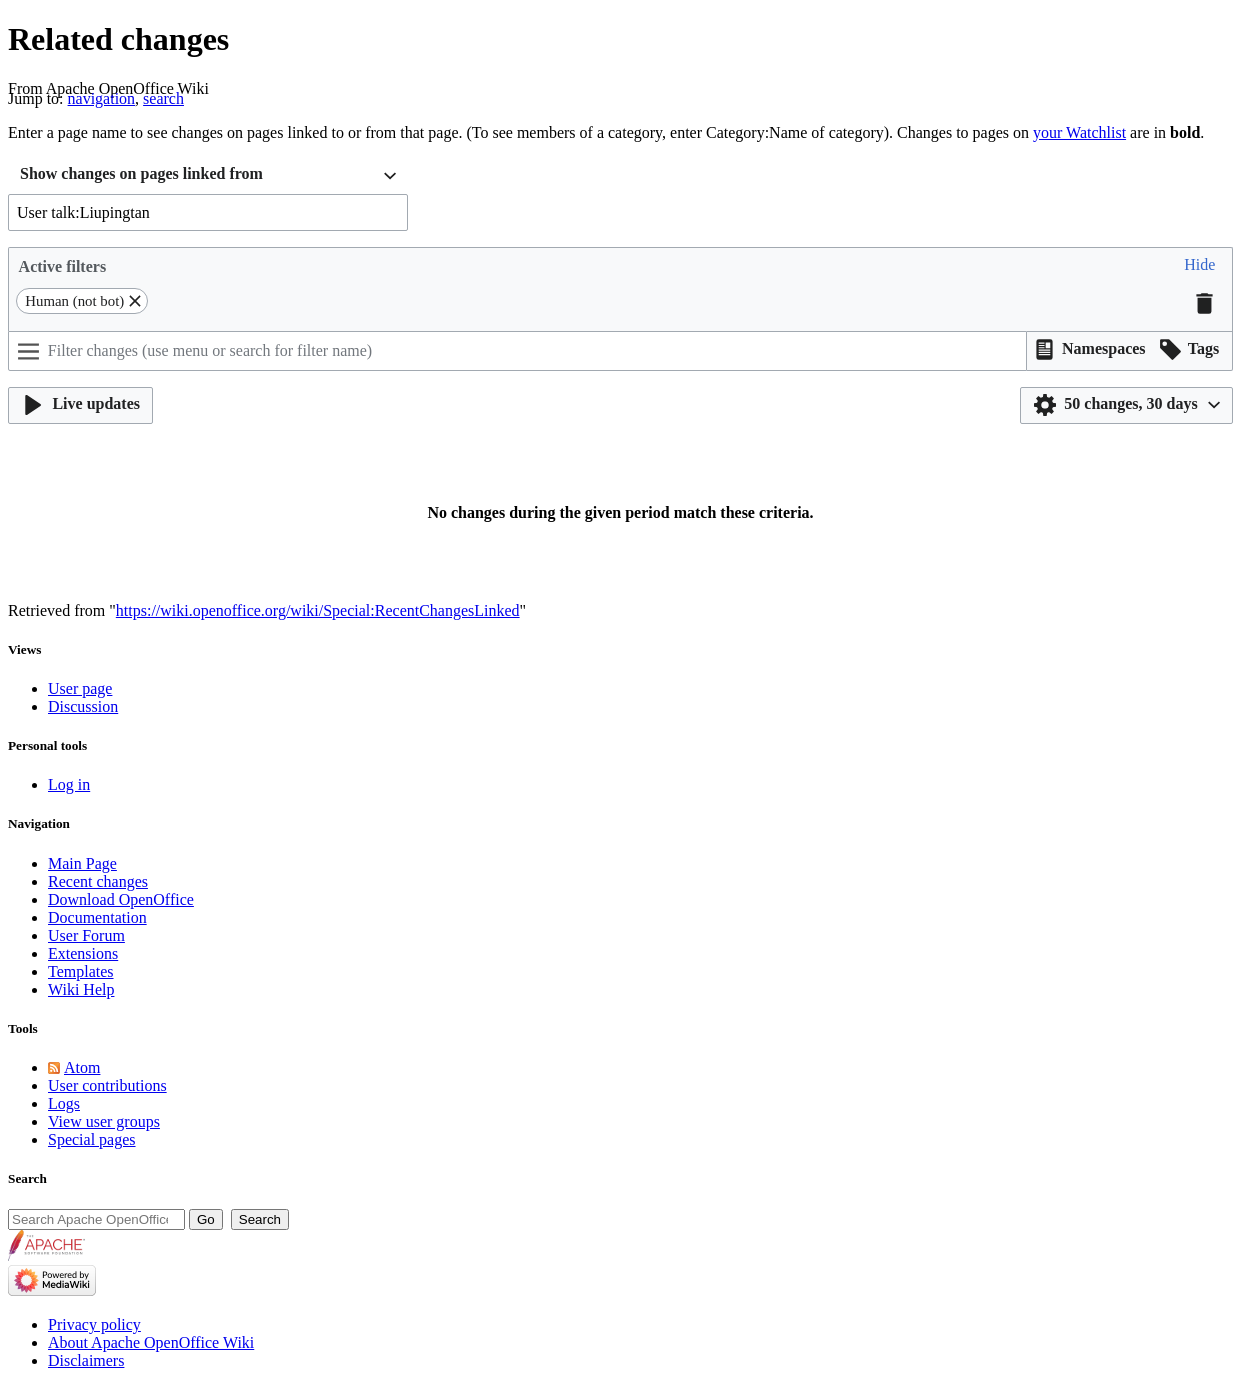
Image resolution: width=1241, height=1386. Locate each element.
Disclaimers (86, 1360)
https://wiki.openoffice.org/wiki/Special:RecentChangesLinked (318, 610)
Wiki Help (81, 989)
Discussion (83, 706)
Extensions (83, 953)
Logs (64, 1103)
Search (27, 1178)
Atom (82, 1067)
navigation (102, 98)
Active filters (63, 266)
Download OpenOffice (121, 899)
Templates (81, 971)
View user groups (104, 1121)
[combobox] (208, 176)
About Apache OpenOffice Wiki (151, 1342)
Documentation (97, 917)
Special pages (92, 1139)
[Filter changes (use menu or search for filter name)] (517, 351)
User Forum (86, 935)
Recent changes (98, 881)
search (163, 98)
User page (80, 688)
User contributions (107, 1085)
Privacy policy (94, 1324)
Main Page (82, 863)
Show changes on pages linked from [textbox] (141, 173)
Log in (69, 784)
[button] (1199, 266)
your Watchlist (1079, 132)
